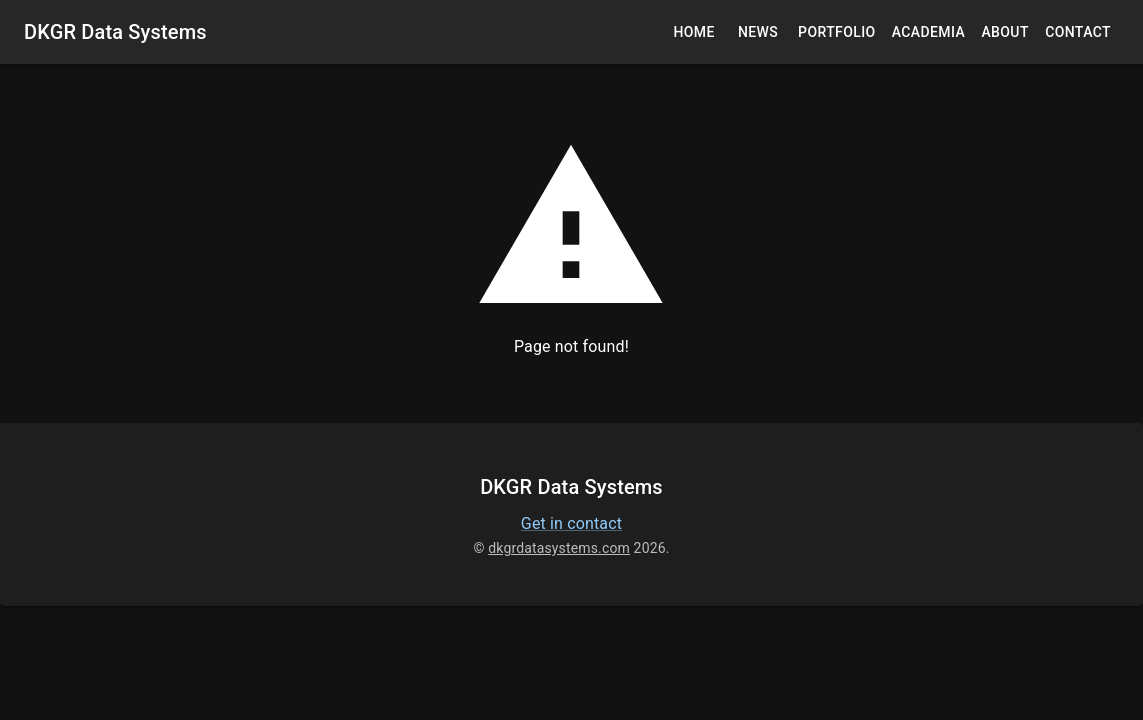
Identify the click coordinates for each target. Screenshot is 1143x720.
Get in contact (571, 523)
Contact (1078, 32)
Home (694, 32)
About (1005, 32)
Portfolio (837, 32)
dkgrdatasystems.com (559, 548)
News (758, 32)
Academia (928, 32)
